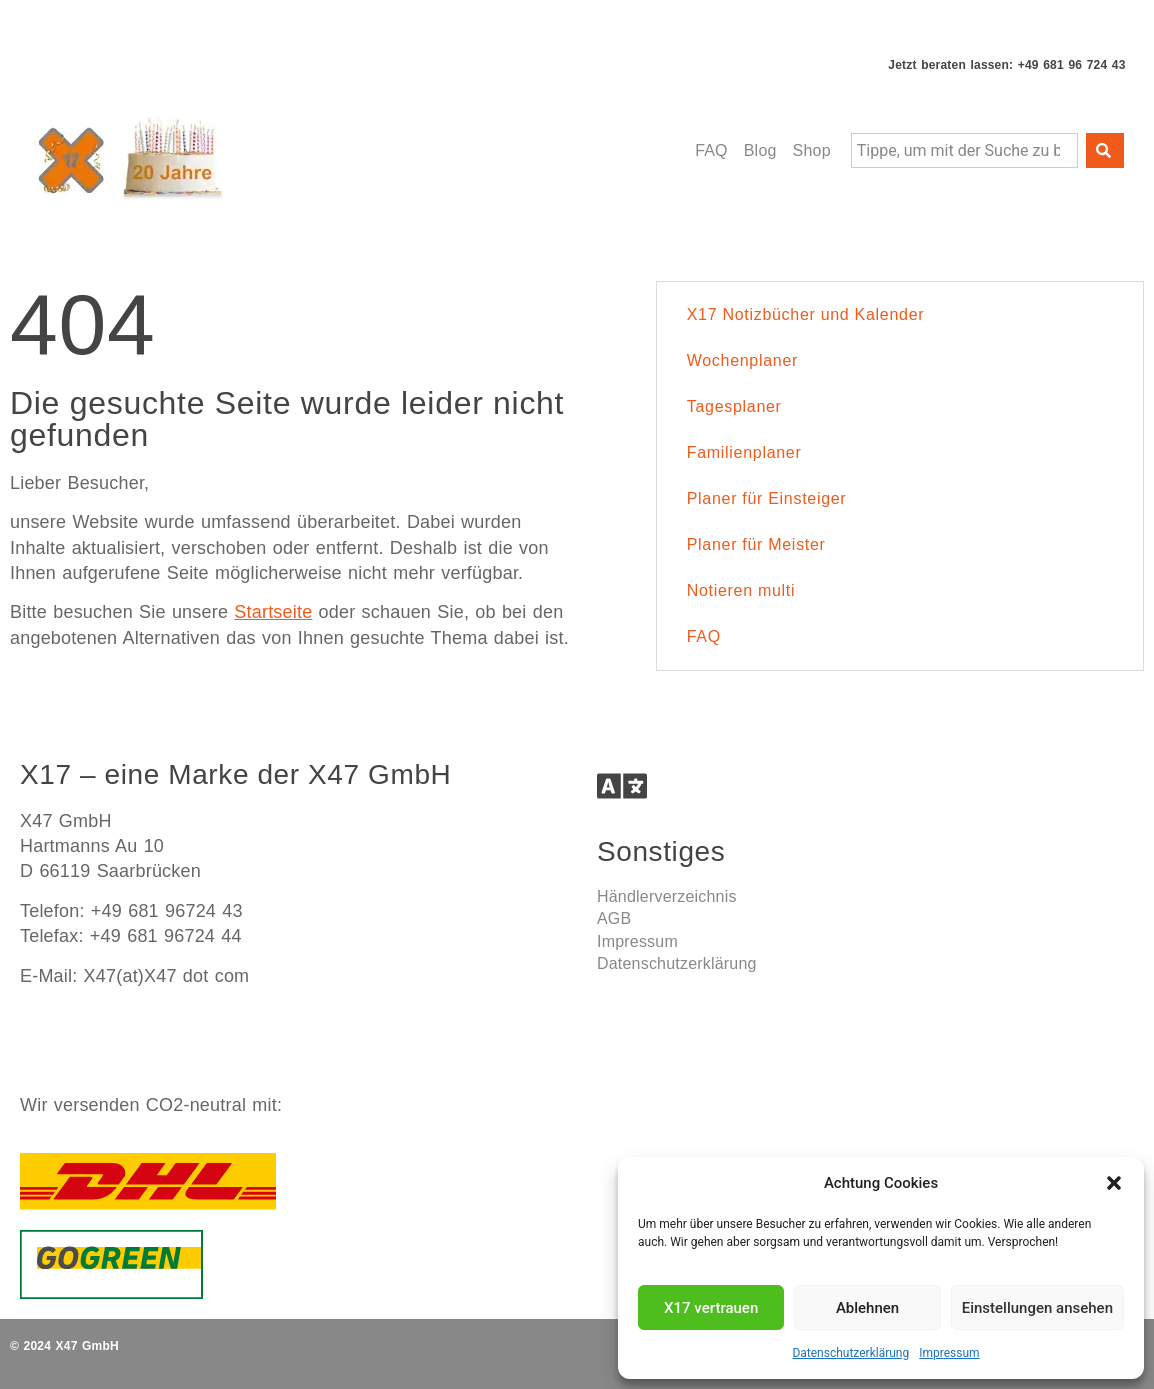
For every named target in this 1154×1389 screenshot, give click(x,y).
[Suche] (1105, 150)
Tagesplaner (734, 406)
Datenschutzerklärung (850, 1353)
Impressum (949, 1353)
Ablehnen (867, 1308)
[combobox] (964, 150)
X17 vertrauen (711, 1308)
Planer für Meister (756, 544)
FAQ (704, 636)
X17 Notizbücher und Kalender (806, 314)
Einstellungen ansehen (1037, 1308)
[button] (1114, 1183)
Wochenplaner (742, 360)
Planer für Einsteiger (767, 498)
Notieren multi (741, 590)
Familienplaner (744, 452)
